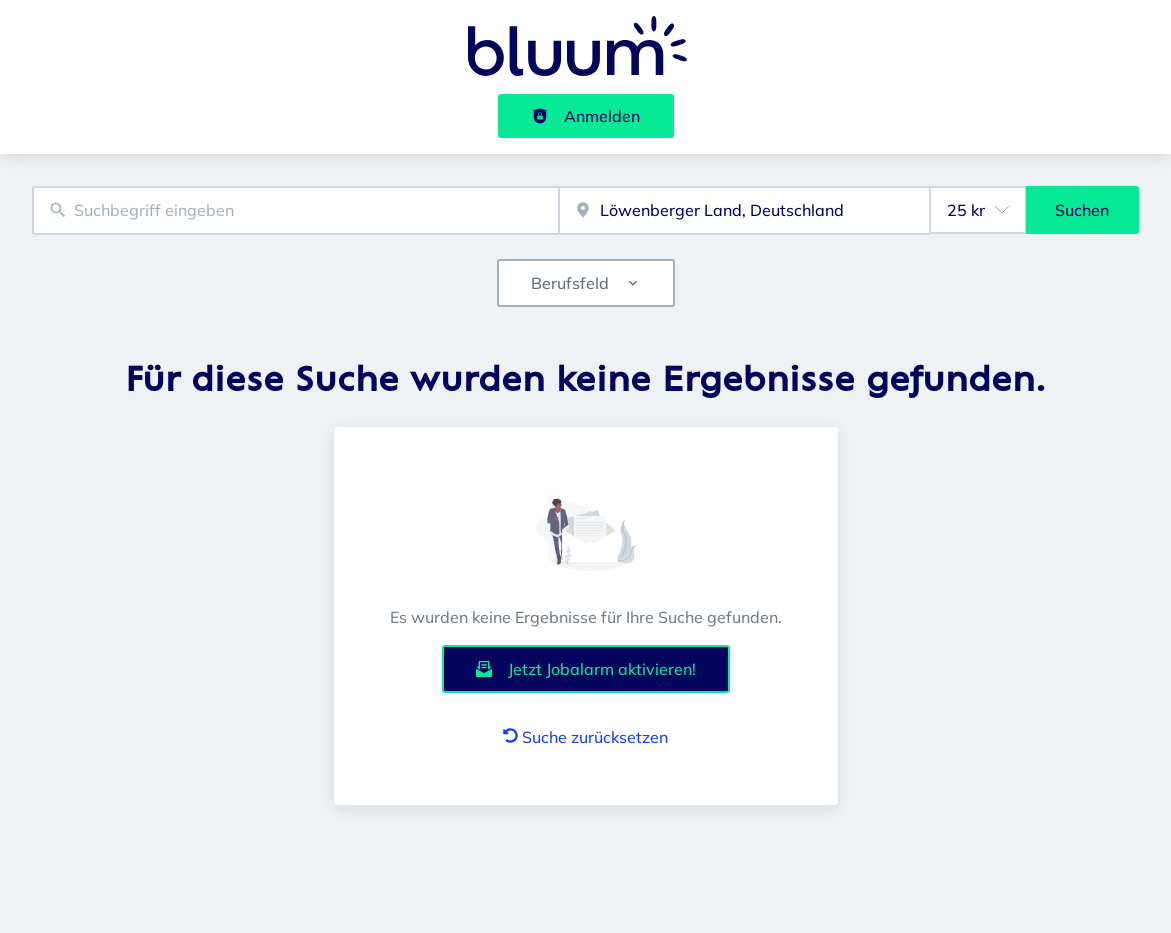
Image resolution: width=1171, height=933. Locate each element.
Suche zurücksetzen (585, 737)
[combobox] (295, 210)
